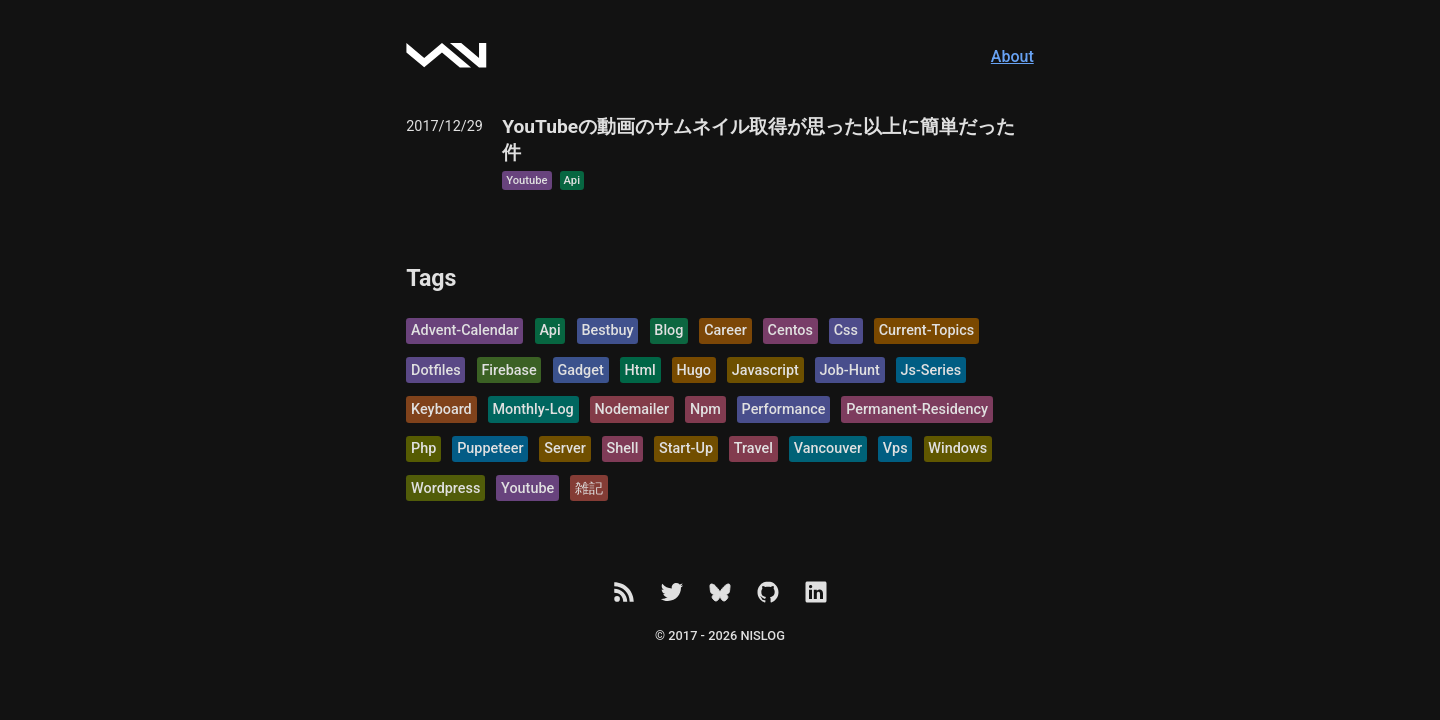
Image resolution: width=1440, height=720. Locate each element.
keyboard (441, 409)
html (640, 370)
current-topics (926, 330)
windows (957, 448)
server (564, 448)
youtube (526, 180)
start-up (686, 448)
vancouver (828, 448)
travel (753, 448)
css (846, 330)
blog (668, 330)
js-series (931, 370)
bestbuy (607, 330)
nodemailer (632, 409)
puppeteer (490, 448)
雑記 (589, 488)
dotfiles (436, 370)
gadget (580, 370)
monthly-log (533, 409)
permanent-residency (917, 409)
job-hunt (850, 370)
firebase (508, 370)
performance (784, 409)
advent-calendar (465, 330)
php (423, 448)
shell (623, 448)
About (1012, 56)
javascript (765, 370)
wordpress (445, 488)
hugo (694, 370)
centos (790, 330)
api (572, 180)
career (725, 330)
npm (705, 409)
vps (895, 448)
